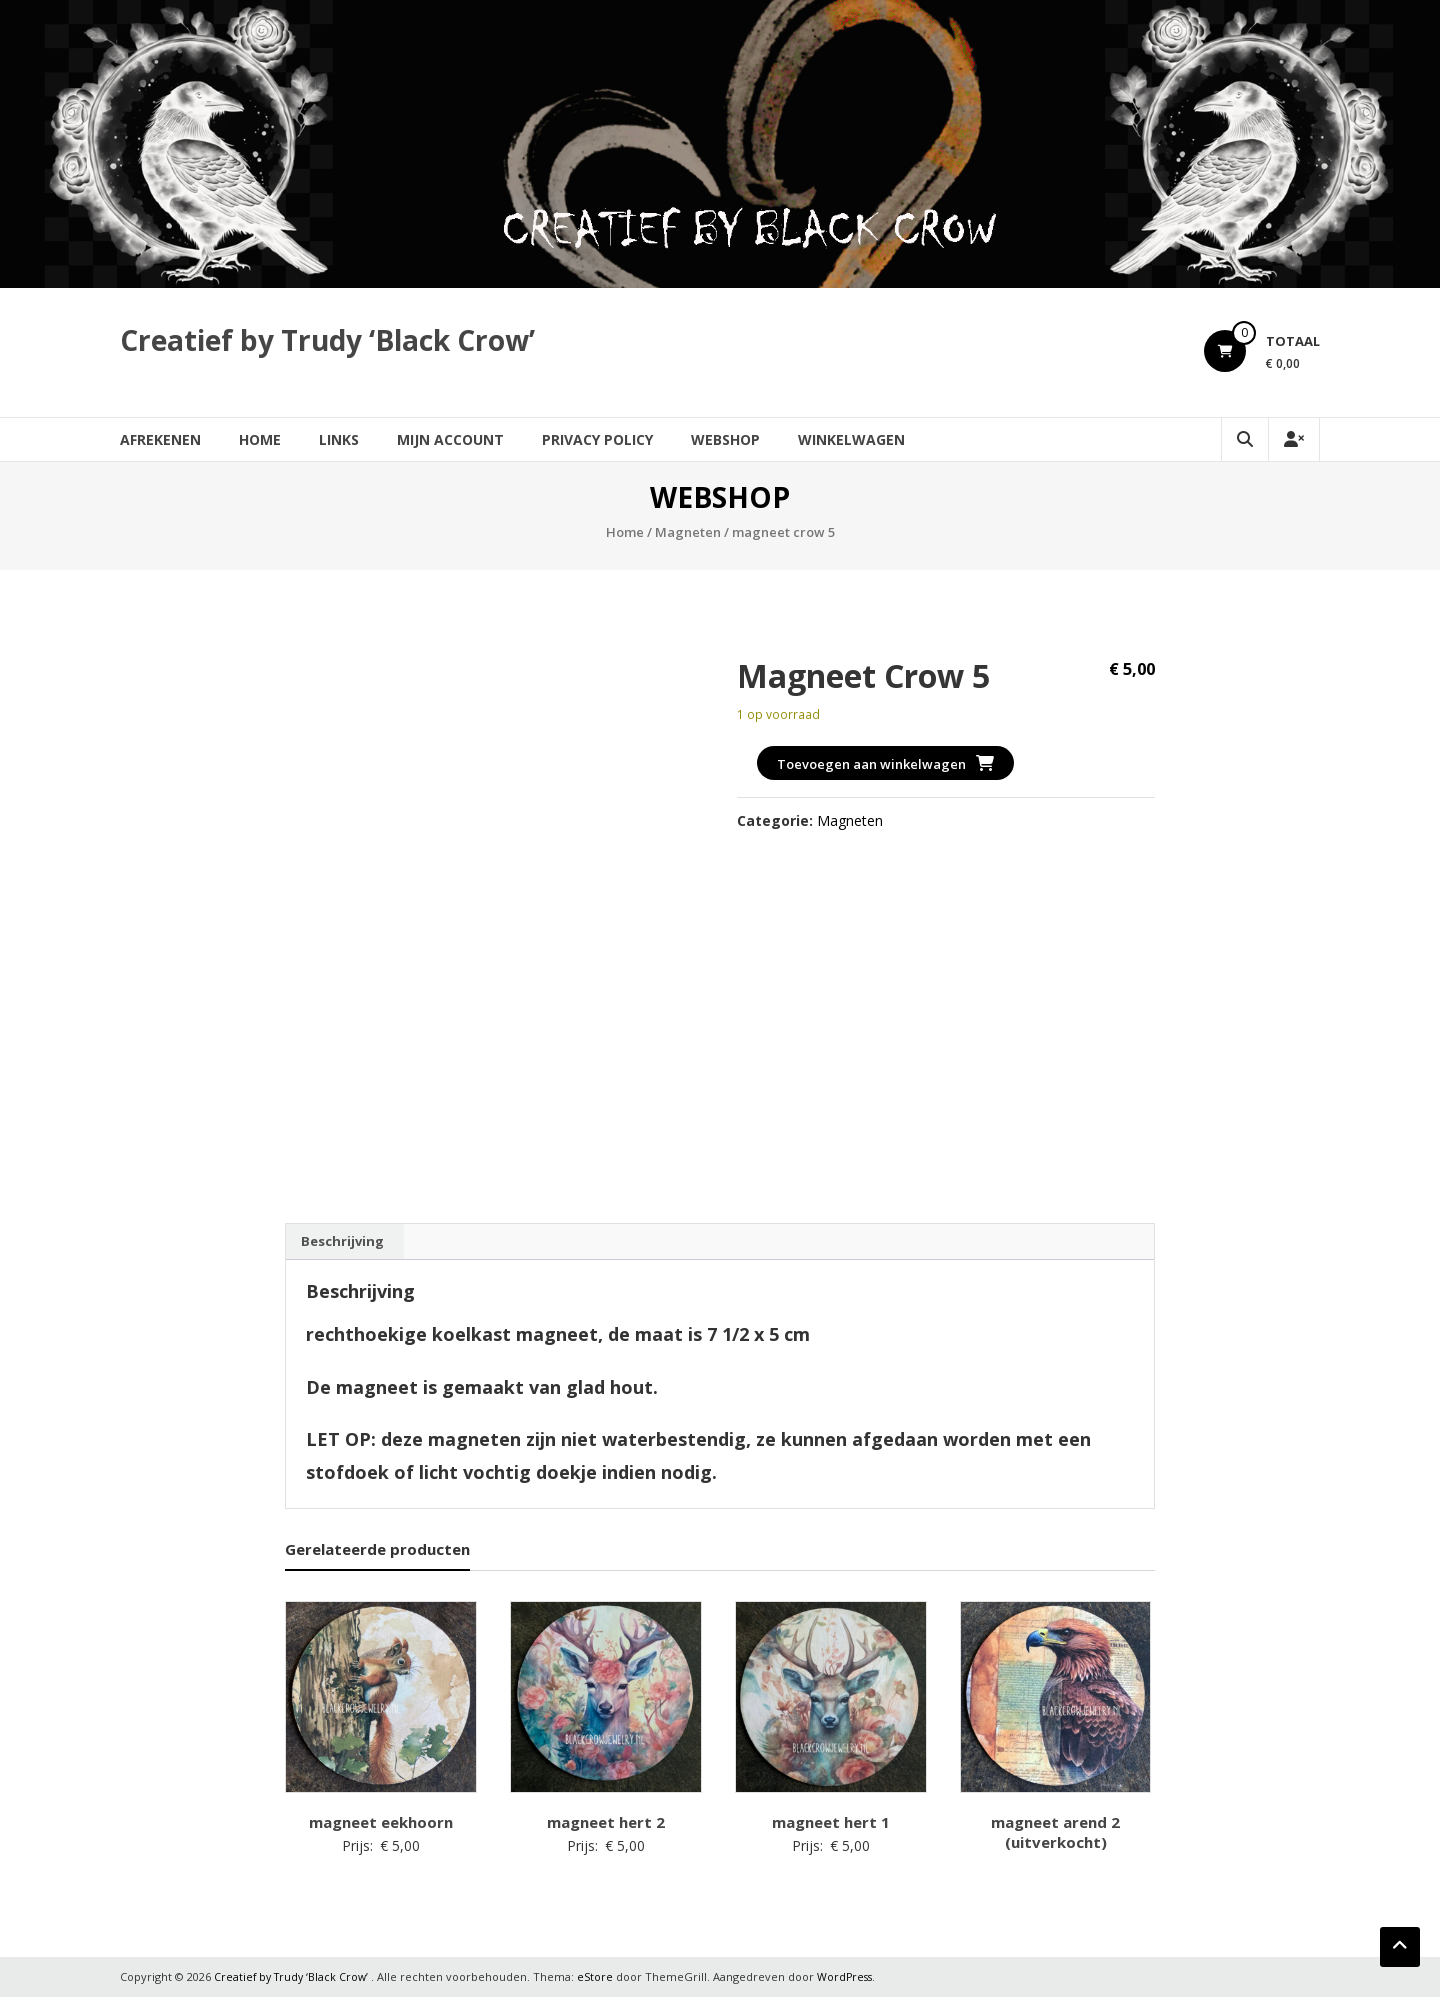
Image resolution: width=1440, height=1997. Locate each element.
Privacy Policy (597, 439)
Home (260, 439)
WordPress (852, 1976)
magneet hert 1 (831, 1822)
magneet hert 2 (606, 1822)
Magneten (688, 532)
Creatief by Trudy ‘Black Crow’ (327, 340)
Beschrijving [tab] (342, 1241)
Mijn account (450, 439)
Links (339, 439)
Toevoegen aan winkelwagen (871, 764)
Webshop (725, 439)
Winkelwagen (851, 439)
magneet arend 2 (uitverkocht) (1055, 1832)
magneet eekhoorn (381, 1822)
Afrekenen (160, 439)
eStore (601, 1976)
